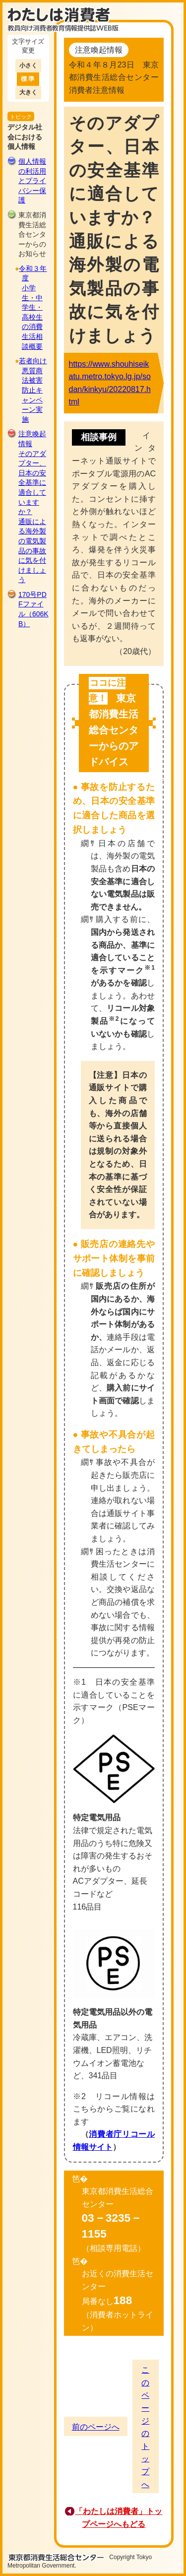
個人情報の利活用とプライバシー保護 (32, 180)
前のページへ (96, 2427)
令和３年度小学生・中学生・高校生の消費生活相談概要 (33, 307)
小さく (28, 65)
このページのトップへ (145, 2427)
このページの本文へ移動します (93, 2)
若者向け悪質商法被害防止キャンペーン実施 (33, 390)
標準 (28, 78)
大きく (28, 92)
